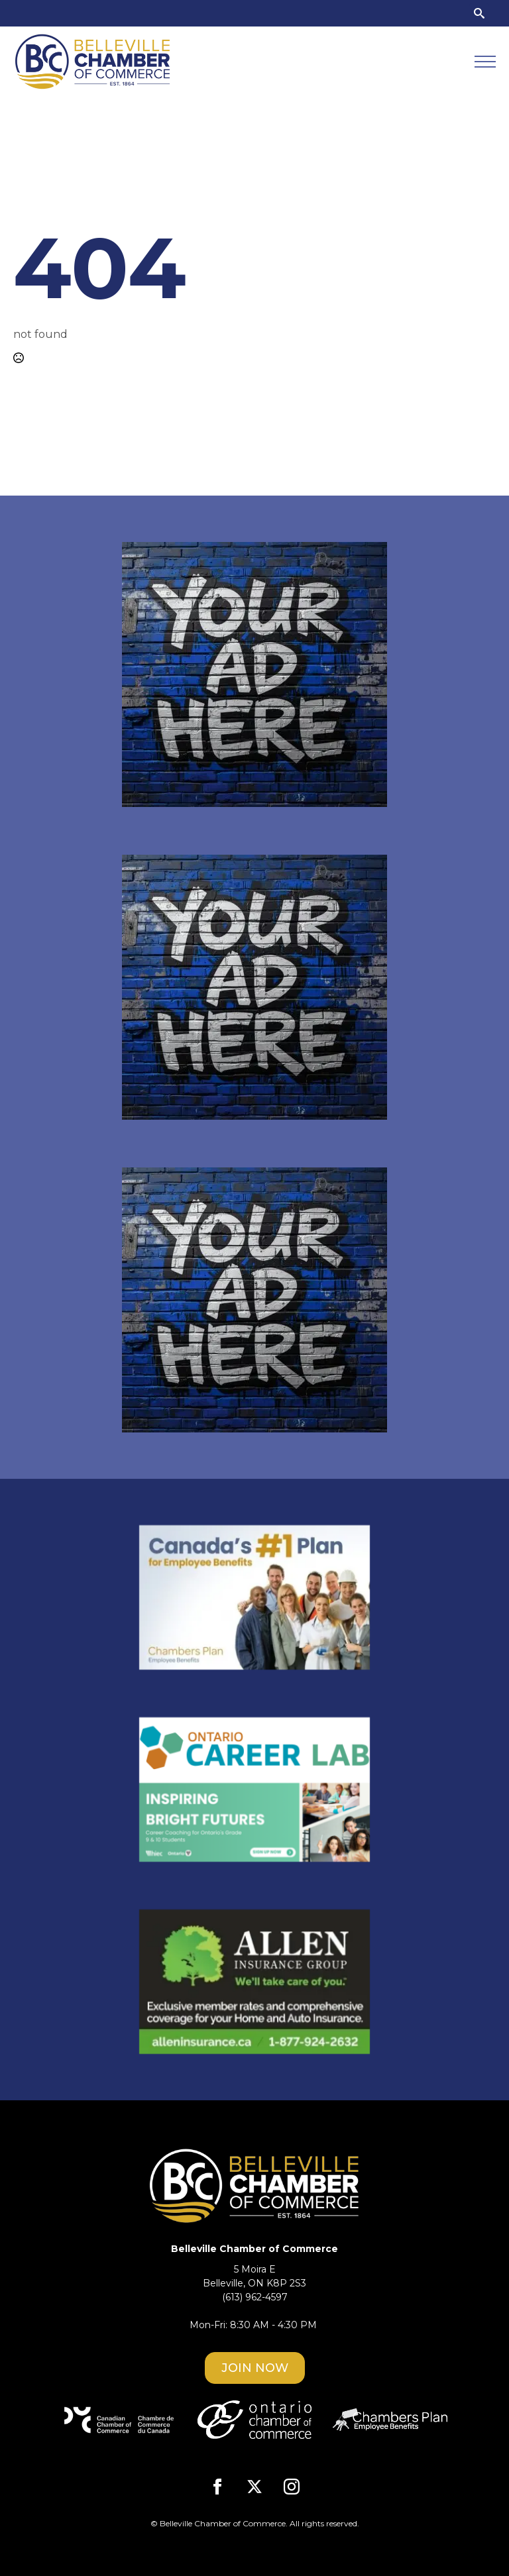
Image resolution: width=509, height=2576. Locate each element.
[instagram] (291, 2486)
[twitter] (254, 2486)
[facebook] (217, 2486)
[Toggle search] (479, 13)
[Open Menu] (485, 61)
